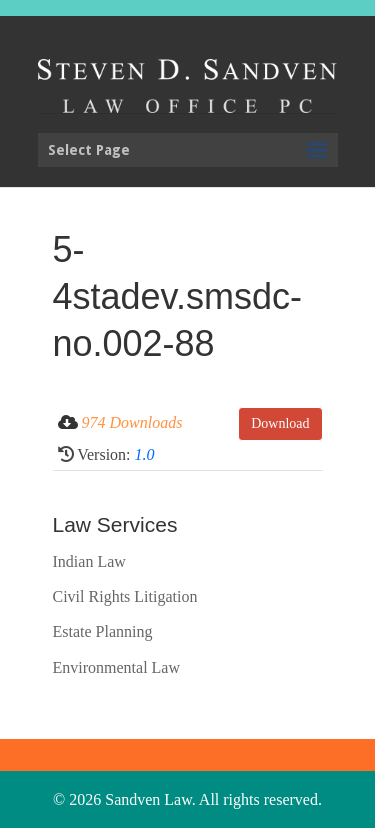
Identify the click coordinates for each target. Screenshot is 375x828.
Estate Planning (103, 631)
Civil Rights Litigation (125, 596)
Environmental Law (117, 667)
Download (280, 423)
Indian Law (89, 561)
